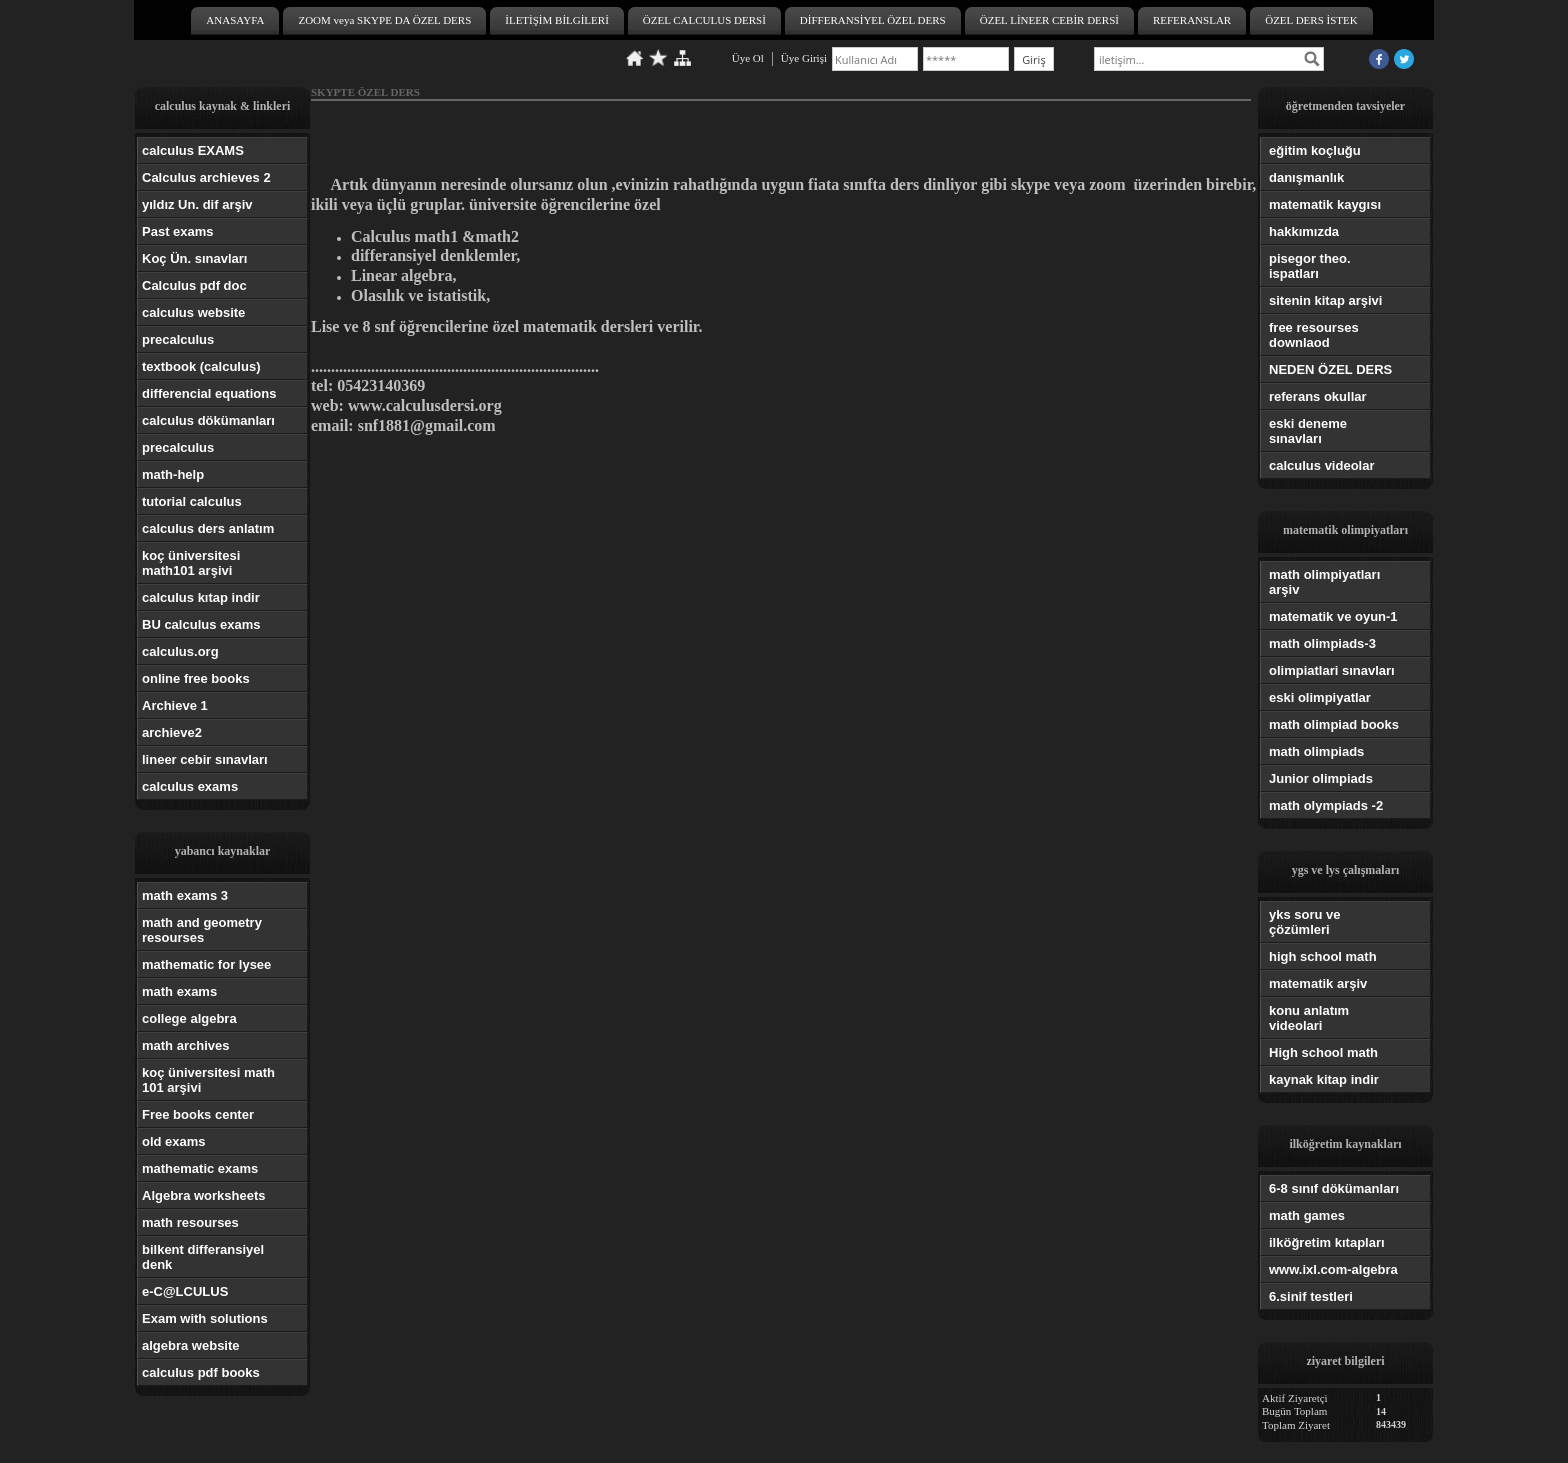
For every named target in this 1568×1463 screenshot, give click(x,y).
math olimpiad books (1334, 724)
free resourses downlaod (1314, 335)
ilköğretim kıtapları (1327, 1242)
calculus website (193, 312)
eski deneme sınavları (1308, 431)
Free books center (198, 1114)
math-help (173, 474)
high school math (1323, 956)
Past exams (178, 231)
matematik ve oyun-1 (1333, 616)
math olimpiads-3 (1322, 643)
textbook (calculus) (201, 366)
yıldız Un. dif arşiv (197, 204)
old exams (174, 1141)
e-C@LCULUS (185, 1291)
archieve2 (172, 732)
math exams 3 (185, 895)
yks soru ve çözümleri (1305, 922)
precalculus (178, 339)
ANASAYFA (235, 20)
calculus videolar (1322, 465)
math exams (179, 991)
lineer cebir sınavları (205, 759)
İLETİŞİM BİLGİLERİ (557, 20)
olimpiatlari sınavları (1332, 670)
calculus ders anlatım (208, 528)
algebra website (191, 1345)
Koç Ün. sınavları (194, 258)
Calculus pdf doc (194, 285)
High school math (1323, 1052)
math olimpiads (1316, 751)
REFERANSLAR (1192, 20)
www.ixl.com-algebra (1333, 1269)
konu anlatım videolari (1309, 1018)
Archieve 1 (175, 705)
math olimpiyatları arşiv (1324, 582)
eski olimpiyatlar (1320, 697)
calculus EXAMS (193, 150)
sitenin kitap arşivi (1325, 300)
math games (1307, 1215)
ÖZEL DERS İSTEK (1311, 20)
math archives (185, 1045)
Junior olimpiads (1321, 778)
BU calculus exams (201, 624)
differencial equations (209, 393)
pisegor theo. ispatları (1310, 266)
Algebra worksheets (204, 1195)
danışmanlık (1306, 177)
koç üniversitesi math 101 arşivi (208, 1080)
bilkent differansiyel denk (203, 1257)
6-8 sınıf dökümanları (1334, 1188)
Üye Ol (748, 58)
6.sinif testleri (1311, 1296)
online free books (196, 678)
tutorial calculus (192, 501)
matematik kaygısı (1325, 204)
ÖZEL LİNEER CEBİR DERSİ (1049, 20)
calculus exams (190, 786)
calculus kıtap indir (201, 597)
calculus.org (180, 651)
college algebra (189, 1018)
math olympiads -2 (1326, 805)
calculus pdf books (201, 1372)
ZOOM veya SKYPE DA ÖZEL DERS (384, 20)
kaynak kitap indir (1324, 1079)
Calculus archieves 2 (206, 177)
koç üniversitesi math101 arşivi (191, 563)
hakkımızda (1304, 231)
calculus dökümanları (208, 420)
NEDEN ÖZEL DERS (1330, 369)
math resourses (190, 1222)
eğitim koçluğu (1315, 150)
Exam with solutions (205, 1318)
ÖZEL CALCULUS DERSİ (704, 20)
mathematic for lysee (206, 964)
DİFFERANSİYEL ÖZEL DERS (873, 20)
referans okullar (1318, 396)
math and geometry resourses (202, 930)
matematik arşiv (1318, 983)
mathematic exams (200, 1168)
